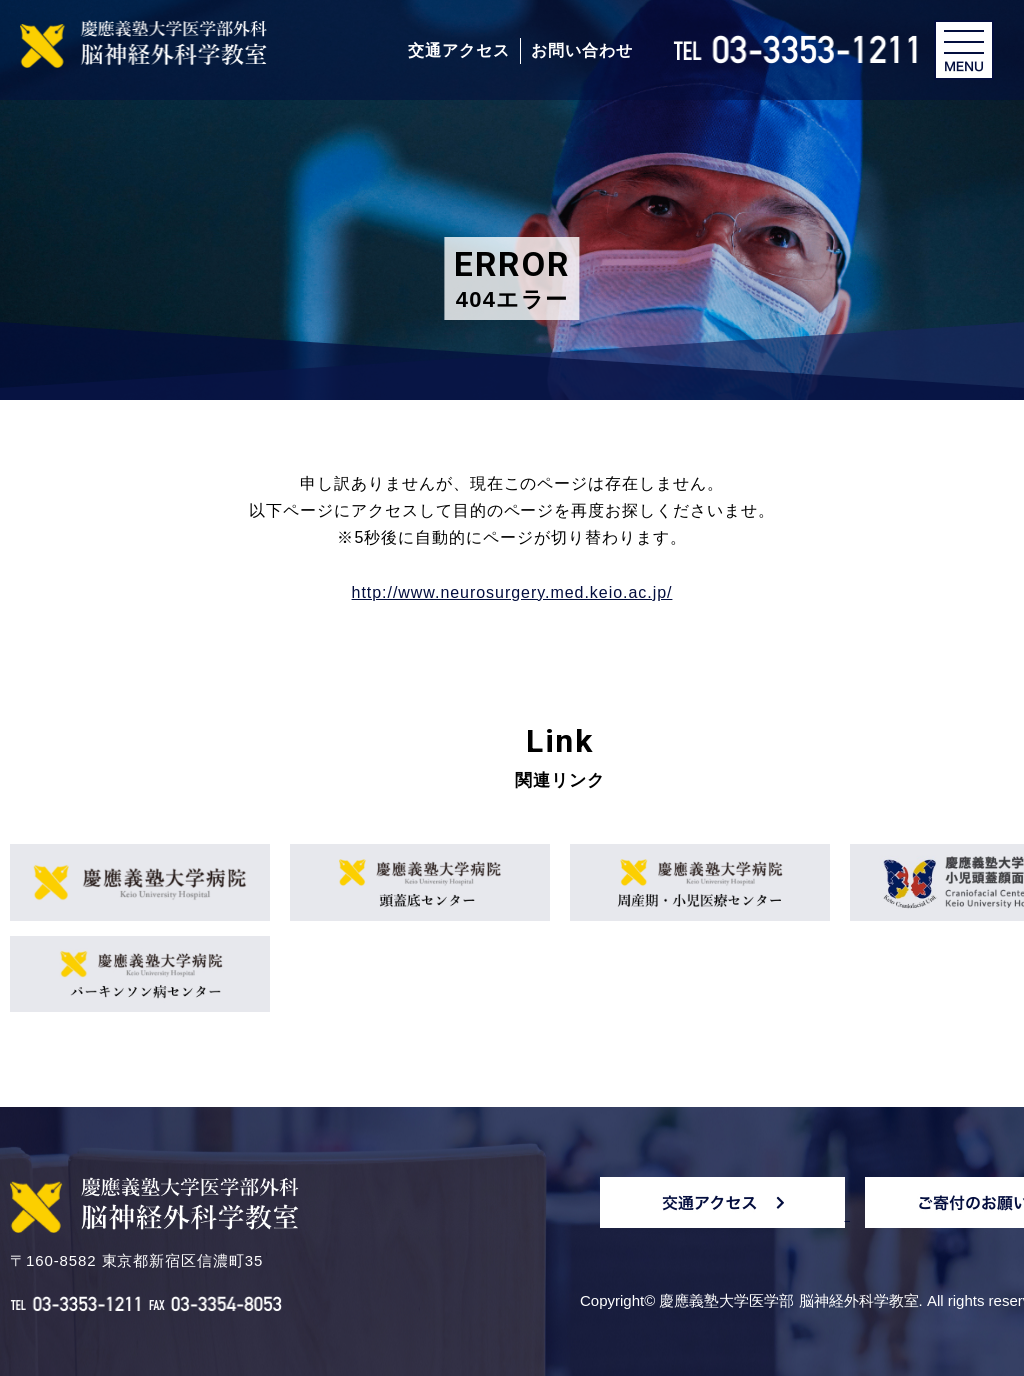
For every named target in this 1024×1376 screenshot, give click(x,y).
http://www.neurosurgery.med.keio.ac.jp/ (512, 592)
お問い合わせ (582, 50)
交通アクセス (459, 50)
